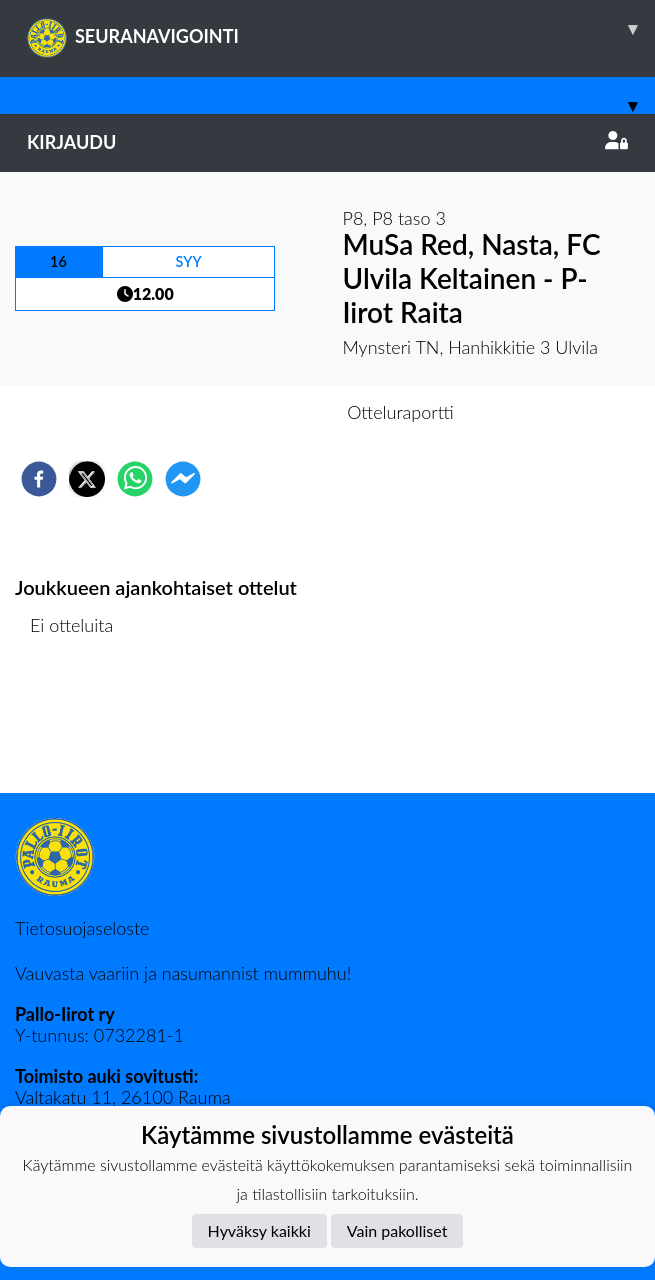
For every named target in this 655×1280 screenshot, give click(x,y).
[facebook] (39, 479)
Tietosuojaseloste (82, 928)
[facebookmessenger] (183, 479)
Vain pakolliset (397, 1230)
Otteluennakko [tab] (258, 412)
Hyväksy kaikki (259, 1230)
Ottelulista (79, 725)
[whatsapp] (135, 479)
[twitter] (87, 479)
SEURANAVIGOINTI (341, 29)
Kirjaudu (327, 142)
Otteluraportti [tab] (400, 412)
